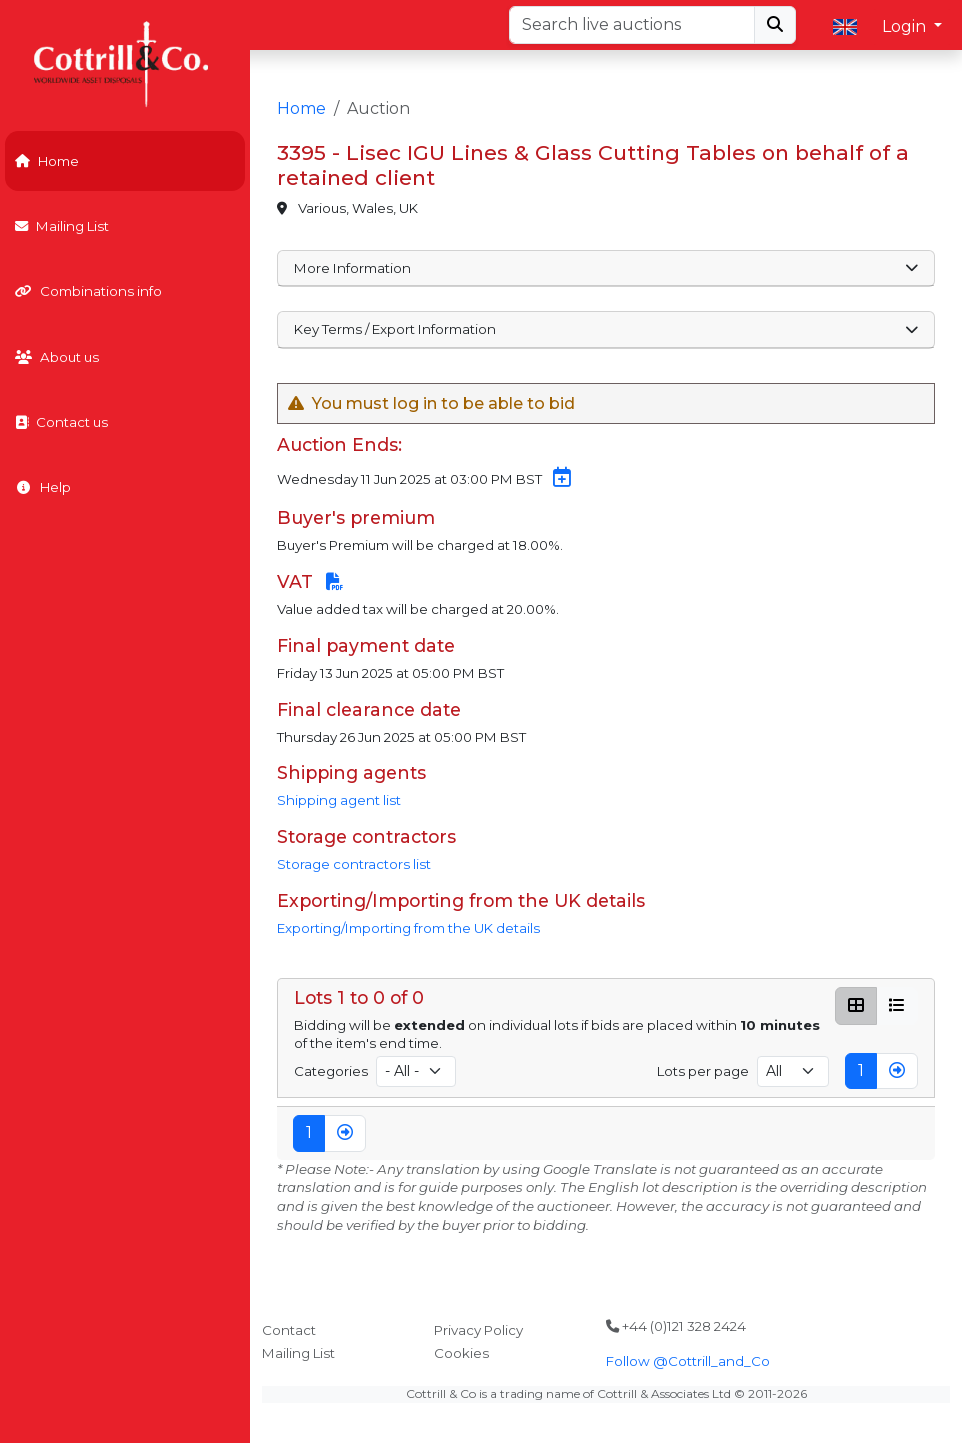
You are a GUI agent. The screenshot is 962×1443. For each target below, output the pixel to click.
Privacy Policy (478, 1330)
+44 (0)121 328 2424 (676, 1326)
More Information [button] (606, 268)
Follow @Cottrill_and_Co (688, 1361)
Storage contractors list (354, 864)
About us (57, 357)
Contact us (61, 422)
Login (906, 26)
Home (47, 161)
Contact (289, 1330)
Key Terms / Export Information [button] (606, 329)
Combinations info (88, 291)
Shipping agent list (339, 800)
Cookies (461, 1353)
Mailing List (62, 226)
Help (43, 487)
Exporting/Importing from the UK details (408, 928)
